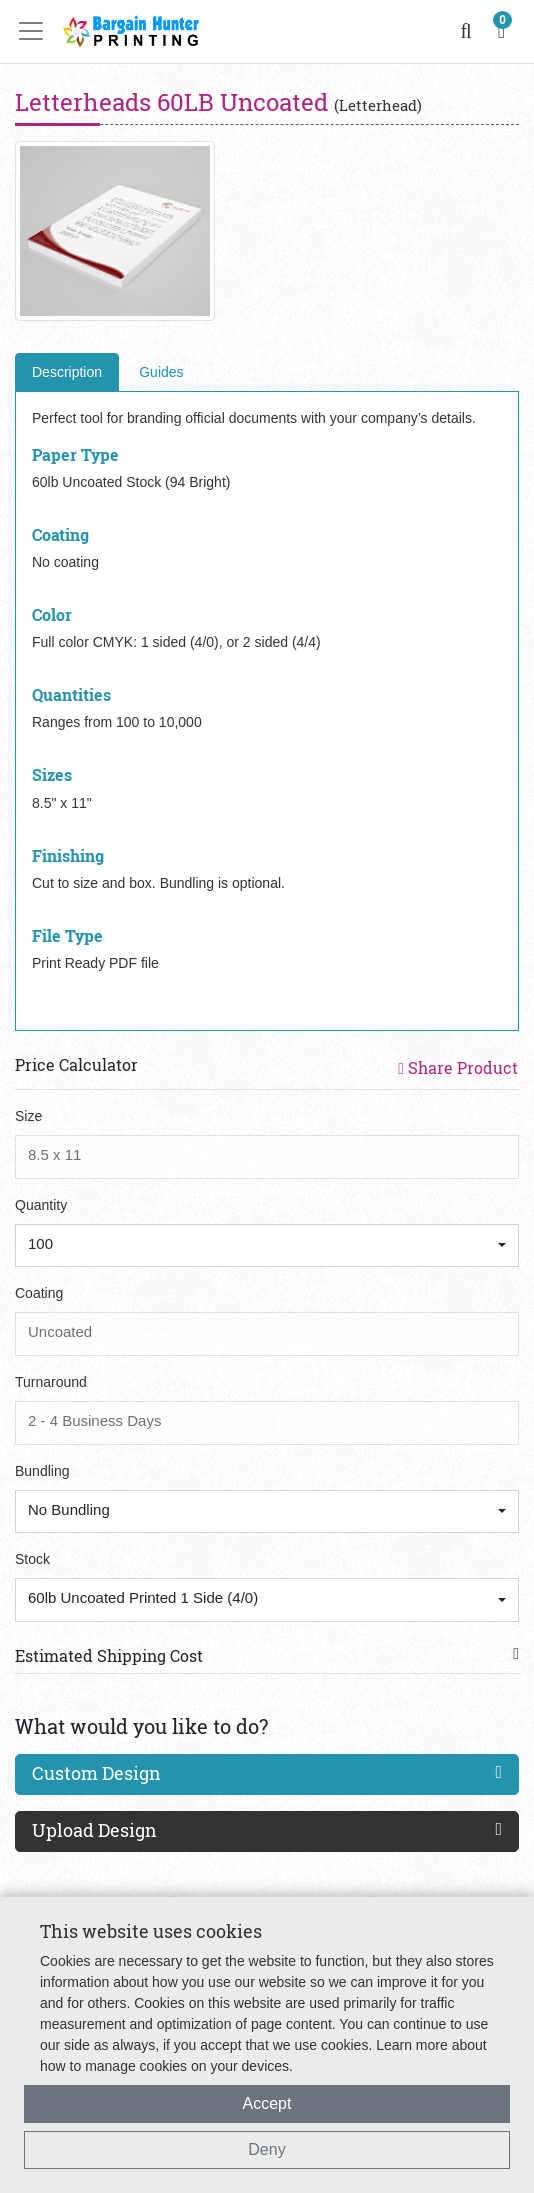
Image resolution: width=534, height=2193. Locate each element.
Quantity (41, 1205)
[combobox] (267, 1246)
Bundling (42, 1471)
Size (28, 1116)
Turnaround (51, 1382)
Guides (161, 372)
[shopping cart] (501, 31)
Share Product (458, 1067)
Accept (267, 2103)
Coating (39, 1293)
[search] (466, 31)
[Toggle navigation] (37, 31)
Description (67, 372)
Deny (266, 2149)
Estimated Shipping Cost (109, 1655)
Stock (32, 1559)
